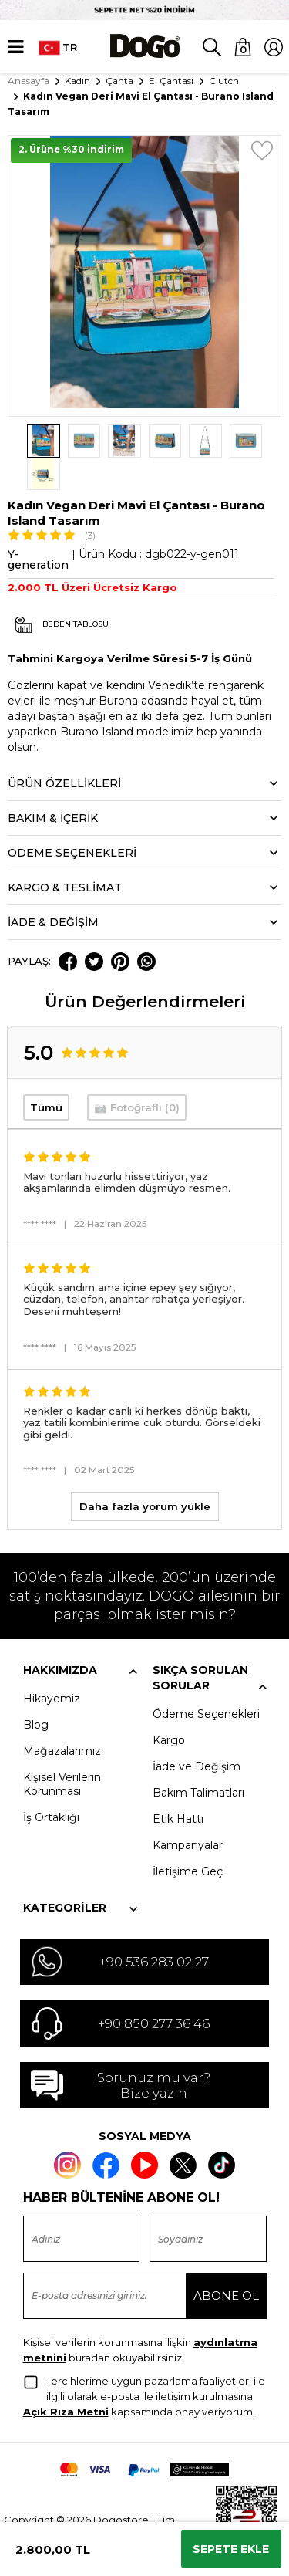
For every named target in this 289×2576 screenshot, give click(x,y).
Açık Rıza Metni (66, 2378)
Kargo (169, 1708)
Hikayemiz (51, 1666)
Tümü (46, 1075)
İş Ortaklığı (51, 1785)
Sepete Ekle (231, 2549)
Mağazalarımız (62, 1719)
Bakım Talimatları (198, 1760)
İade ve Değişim (196, 1734)
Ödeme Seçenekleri (206, 1682)
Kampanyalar (188, 1813)
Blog (36, 1692)
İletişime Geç (188, 1839)
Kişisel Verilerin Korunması (62, 1752)
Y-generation (38, 527)
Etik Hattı (178, 1786)
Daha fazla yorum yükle (144, 1474)
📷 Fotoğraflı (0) (137, 1075)
